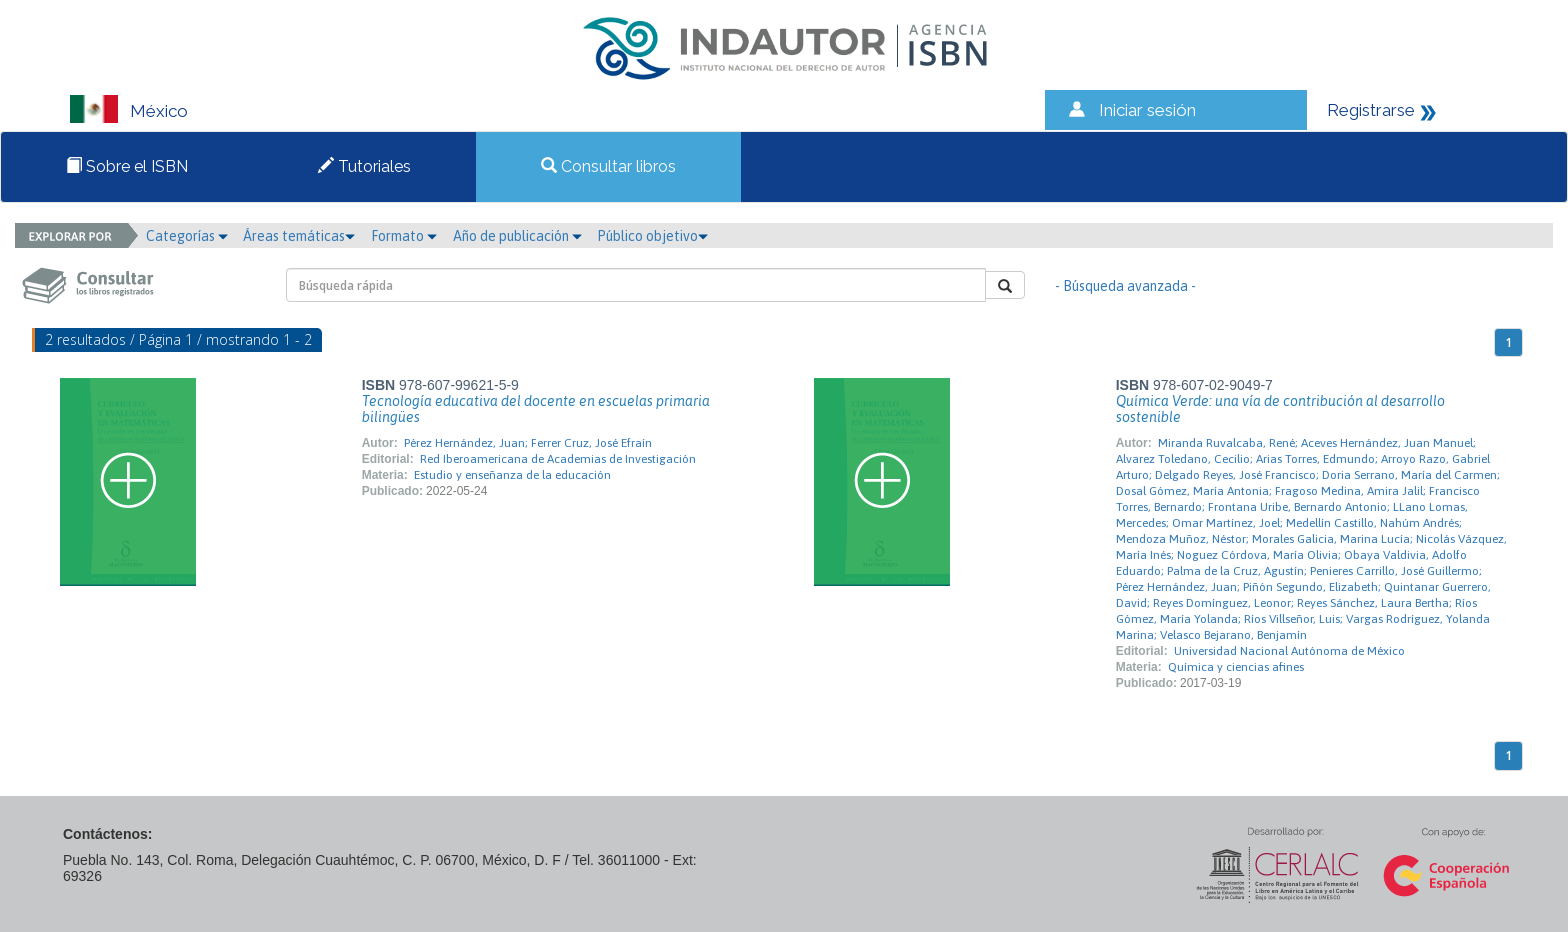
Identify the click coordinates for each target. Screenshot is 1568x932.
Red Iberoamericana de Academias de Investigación (558, 459)
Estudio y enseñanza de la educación (512, 475)
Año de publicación (517, 236)
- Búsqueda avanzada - (1125, 286)
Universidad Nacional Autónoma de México (1289, 651)
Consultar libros (608, 166)
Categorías (187, 236)
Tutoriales (364, 166)
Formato (404, 236)
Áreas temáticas (299, 236)
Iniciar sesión (1147, 110)
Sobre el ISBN (127, 166)
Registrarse (1371, 110)
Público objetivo (652, 236)
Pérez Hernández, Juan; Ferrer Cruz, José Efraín (528, 443)
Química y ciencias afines (1236, 667)
